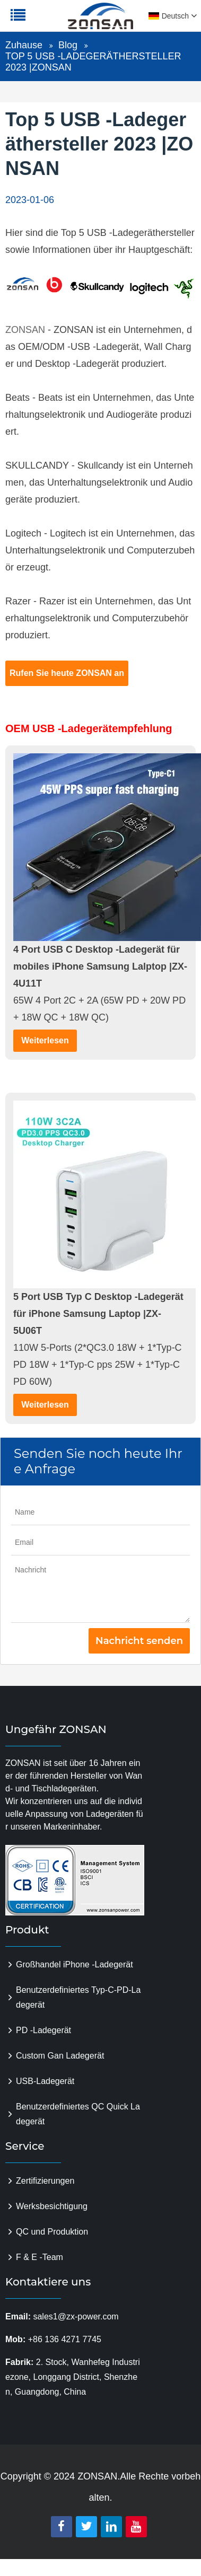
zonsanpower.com (75, 22)
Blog (67, 45)
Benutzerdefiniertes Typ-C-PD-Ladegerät (78, 1997)
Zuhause (23, 45)
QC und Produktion (52, 2231)
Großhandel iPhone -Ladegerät (74, 1964)
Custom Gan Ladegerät (60, 2055)
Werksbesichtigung (52, 2206)
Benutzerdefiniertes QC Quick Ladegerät (78, 2114)
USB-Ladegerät (45, 2081)
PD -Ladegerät (43, 2030)
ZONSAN (25, 329)
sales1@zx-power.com (75, 2316)
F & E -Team (39, 2257)
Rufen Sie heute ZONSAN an (67, 673)
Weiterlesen (45, 1040)
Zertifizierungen (45, 2180)
